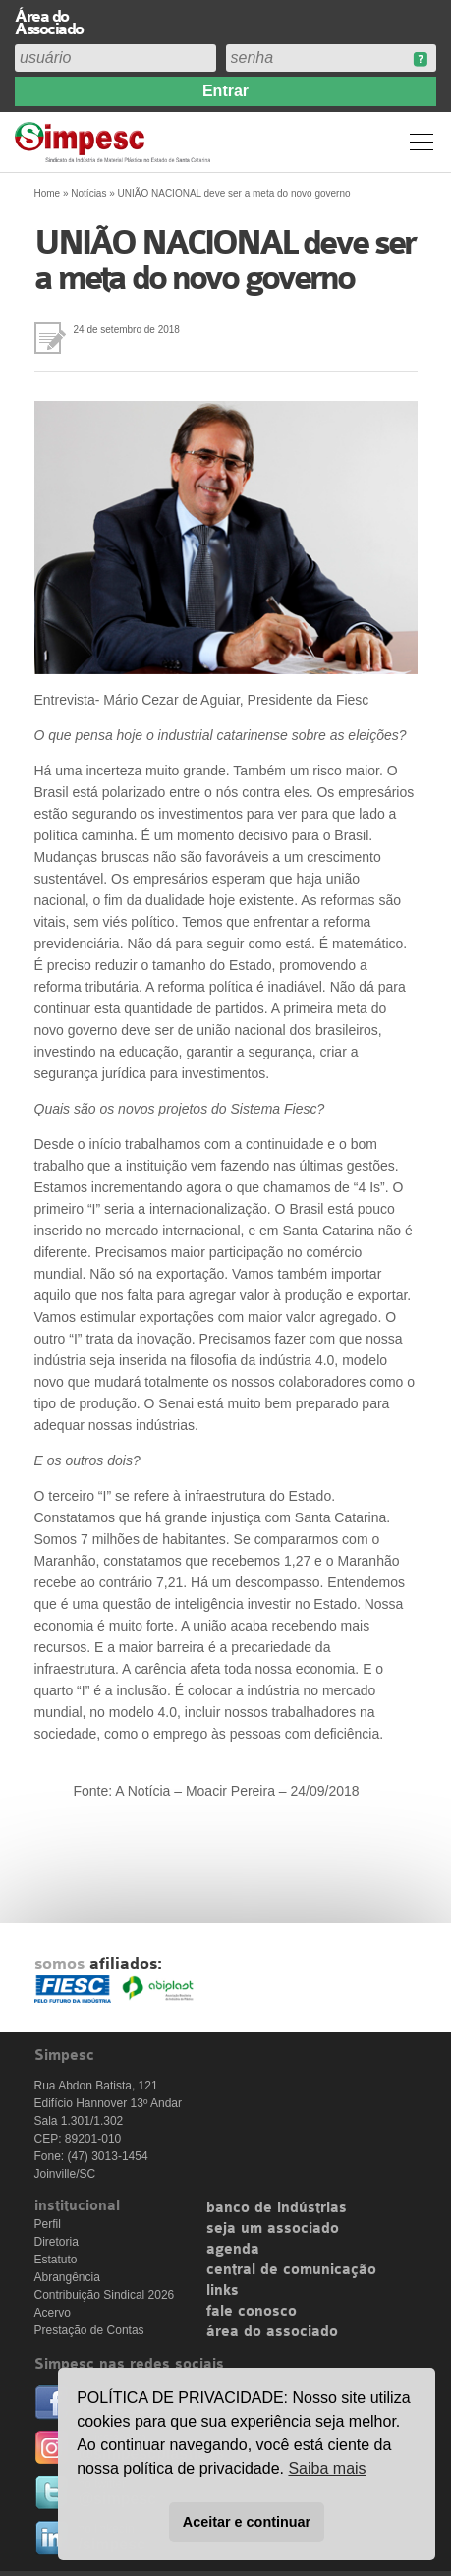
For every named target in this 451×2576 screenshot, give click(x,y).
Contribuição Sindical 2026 (104, 2295)
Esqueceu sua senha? (420, 59)
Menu (421, 141)
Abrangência (67, 2277)
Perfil (47, 2224)
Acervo (52, 2312)
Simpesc (115, 142)
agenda (232, 2250)
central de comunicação (291, 2270)
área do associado (272, 2332)
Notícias (88, 193)
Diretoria (56, 2242)
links (222, 2291)
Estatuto (56, 2259)
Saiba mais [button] (327, 2468)
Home (47, 193)
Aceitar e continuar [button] (246, 2522)
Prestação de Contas (89, 2330)
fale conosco (251, 2311)
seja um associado (272, 2229)
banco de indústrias (276, 2208)
